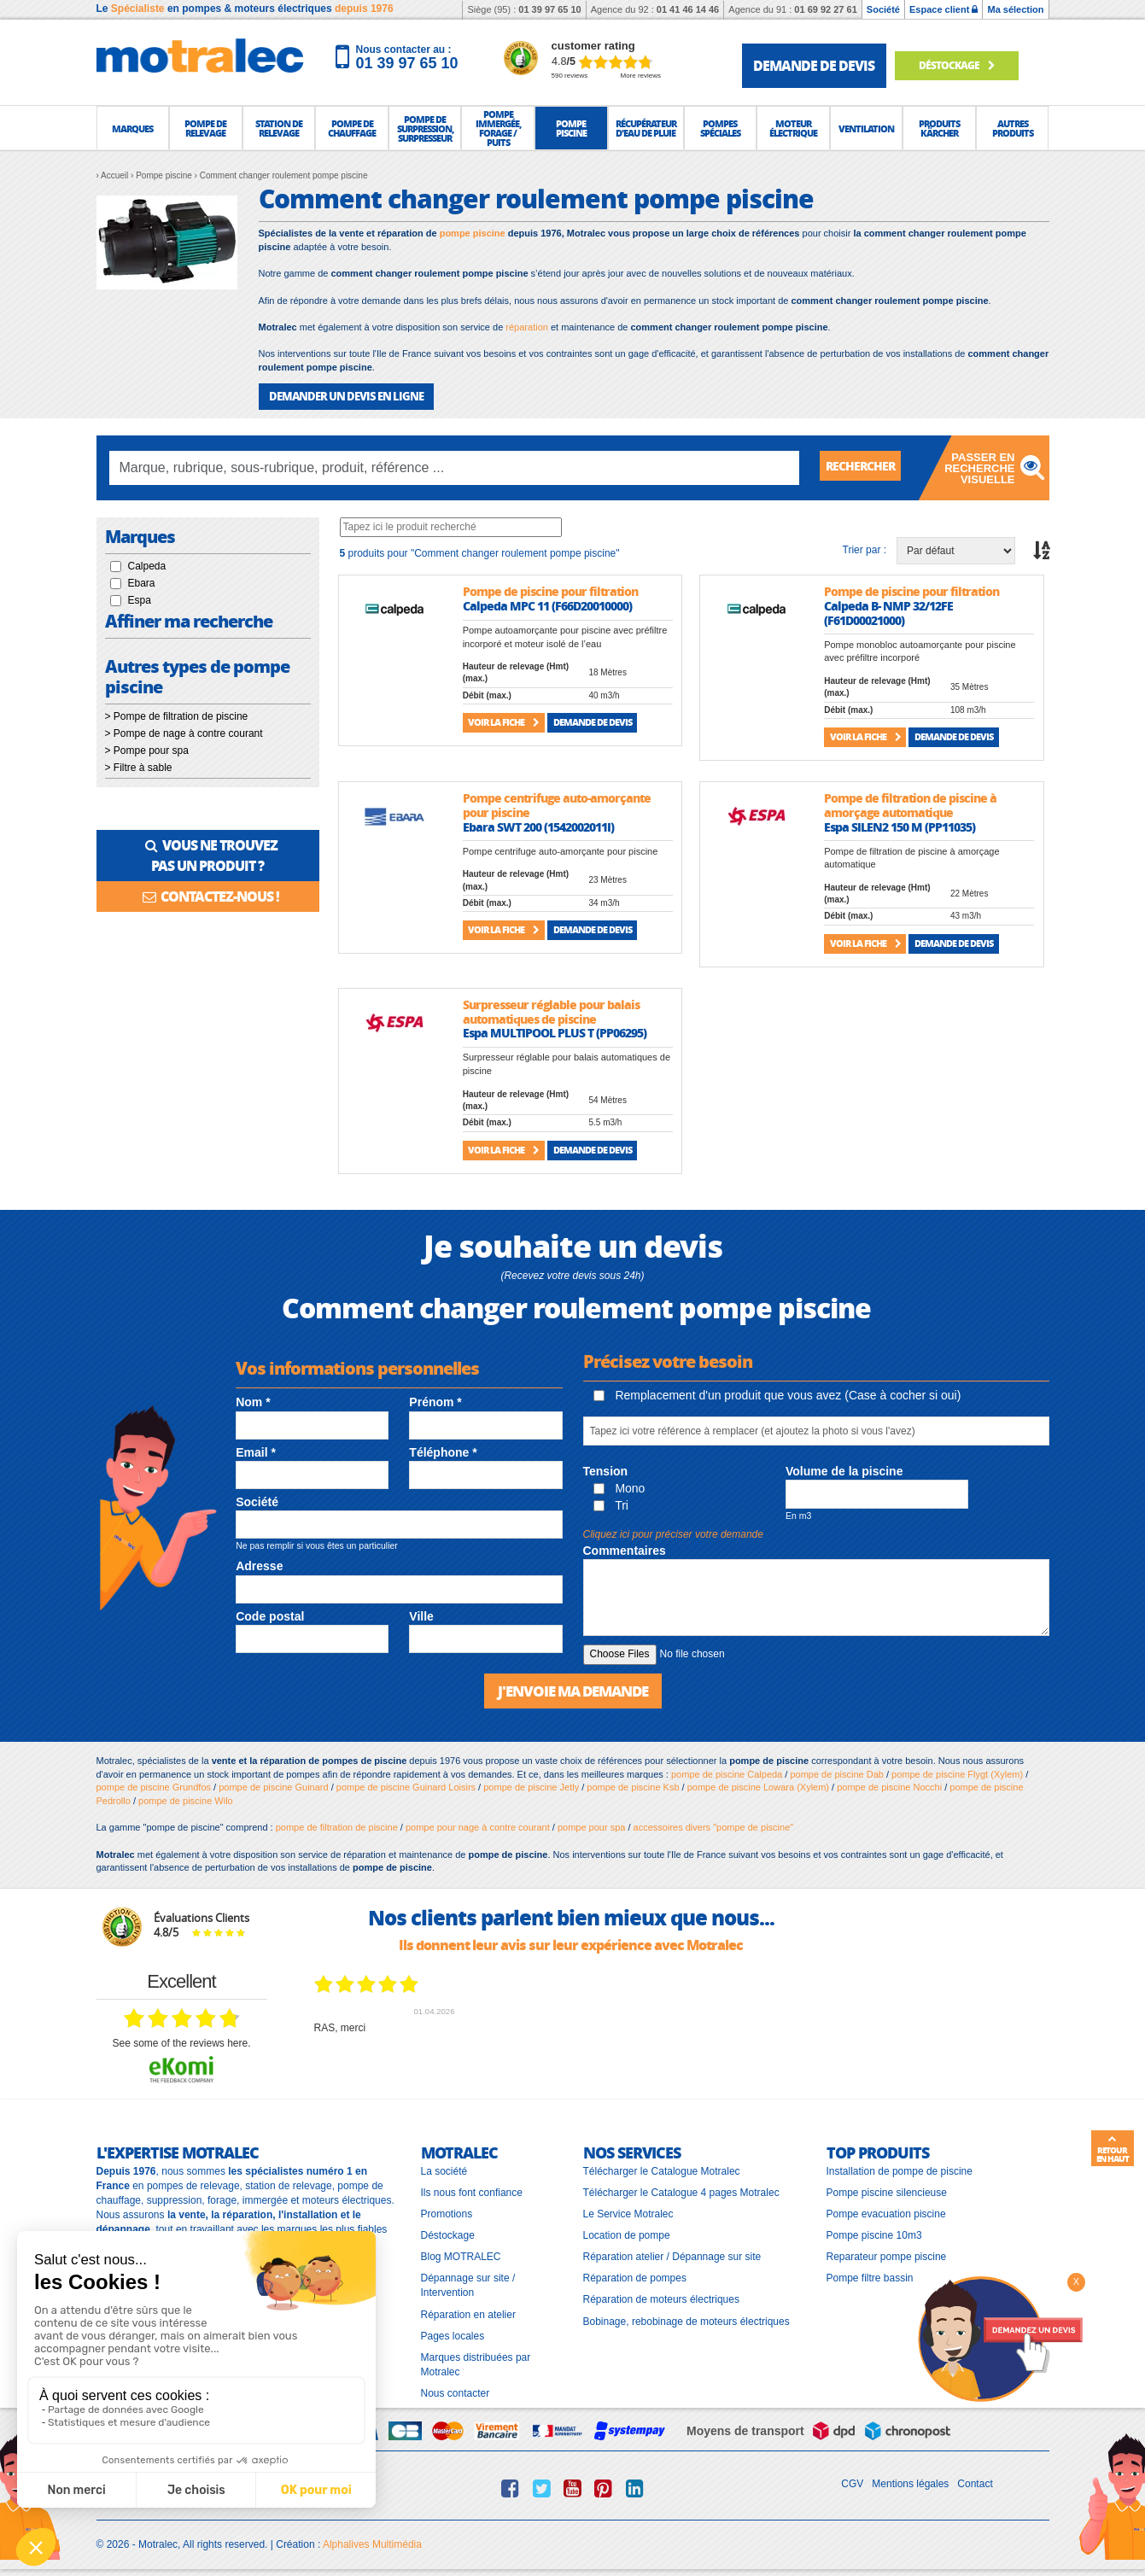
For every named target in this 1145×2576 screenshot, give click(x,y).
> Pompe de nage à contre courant (184, 733)
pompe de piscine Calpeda (726, 1772)
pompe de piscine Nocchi (889, 1785)
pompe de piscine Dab (836, 1772)
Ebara (141, 582)
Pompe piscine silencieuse (887, 2190)
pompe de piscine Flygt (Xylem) (957, 1772)
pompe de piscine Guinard (273, 1785)
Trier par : (865, 549)
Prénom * (435, 1401)
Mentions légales (910, 2482)
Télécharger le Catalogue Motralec (661, 2169)
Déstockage (962, 65)
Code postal (270, 1615)
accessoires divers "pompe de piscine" (714, 1825)
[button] (133, 128)
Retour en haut (1112, 2149)
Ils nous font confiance (472, 2190)
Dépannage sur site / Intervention (468, 2283)
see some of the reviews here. (181, 2041)
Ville (421, 1615)
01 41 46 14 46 (688, 9)
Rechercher (867, 466)
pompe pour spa (592, 1825)
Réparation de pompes (634, 2276)
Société (883, 9)
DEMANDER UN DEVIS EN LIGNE (339, 395)
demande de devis (813, 65)
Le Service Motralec (628, 2212)
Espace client (943, 9)
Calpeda (147, 565)
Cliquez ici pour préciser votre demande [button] (673, 1533)
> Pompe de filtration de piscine (176, 715)
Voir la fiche (503, 721)
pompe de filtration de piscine (337, 1825)
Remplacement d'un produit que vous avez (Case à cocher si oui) (777, 1394)
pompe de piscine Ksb (633, 1785)
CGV (852, 2482)
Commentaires (624, 1550)
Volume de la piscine (844, 1470)
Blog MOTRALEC (461, 2255)
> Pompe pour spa (147, 750)
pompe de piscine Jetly (531, 1785)
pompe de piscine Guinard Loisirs (406, 1785)
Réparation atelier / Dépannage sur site (672, 2255)
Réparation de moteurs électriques (661, 2298)
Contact (974, 2482)
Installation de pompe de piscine (900, 2169)
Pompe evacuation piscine (886, 2212)
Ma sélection (1015, 9)
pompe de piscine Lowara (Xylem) (758, 1785)
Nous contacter (455, 2392)
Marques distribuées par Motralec (476, 2363)
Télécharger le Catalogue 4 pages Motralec (681, 2190)
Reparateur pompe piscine (887, 2255)
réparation (526, 327)
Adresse (259, 1565)
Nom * (253, 1401)
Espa (139, 599)
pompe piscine (472, 233)
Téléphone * (442, 1451)
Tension (605, 1470)
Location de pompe (626, 2234)
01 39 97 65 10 (549, 9)
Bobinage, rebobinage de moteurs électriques (686, 2319)
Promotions (447, 2212)
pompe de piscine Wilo (185, 1799)
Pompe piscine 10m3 (874, 2234)
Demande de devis (592, 721)
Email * (256, 1451)
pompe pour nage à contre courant (478, 1825)
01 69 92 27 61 (825, 9)
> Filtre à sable (138, 767)
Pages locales (453, 2333)
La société (444, 2169)
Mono (619, 1487)
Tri (610, 1504)
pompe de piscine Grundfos (154, 1785)
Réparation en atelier (468, 2312)
